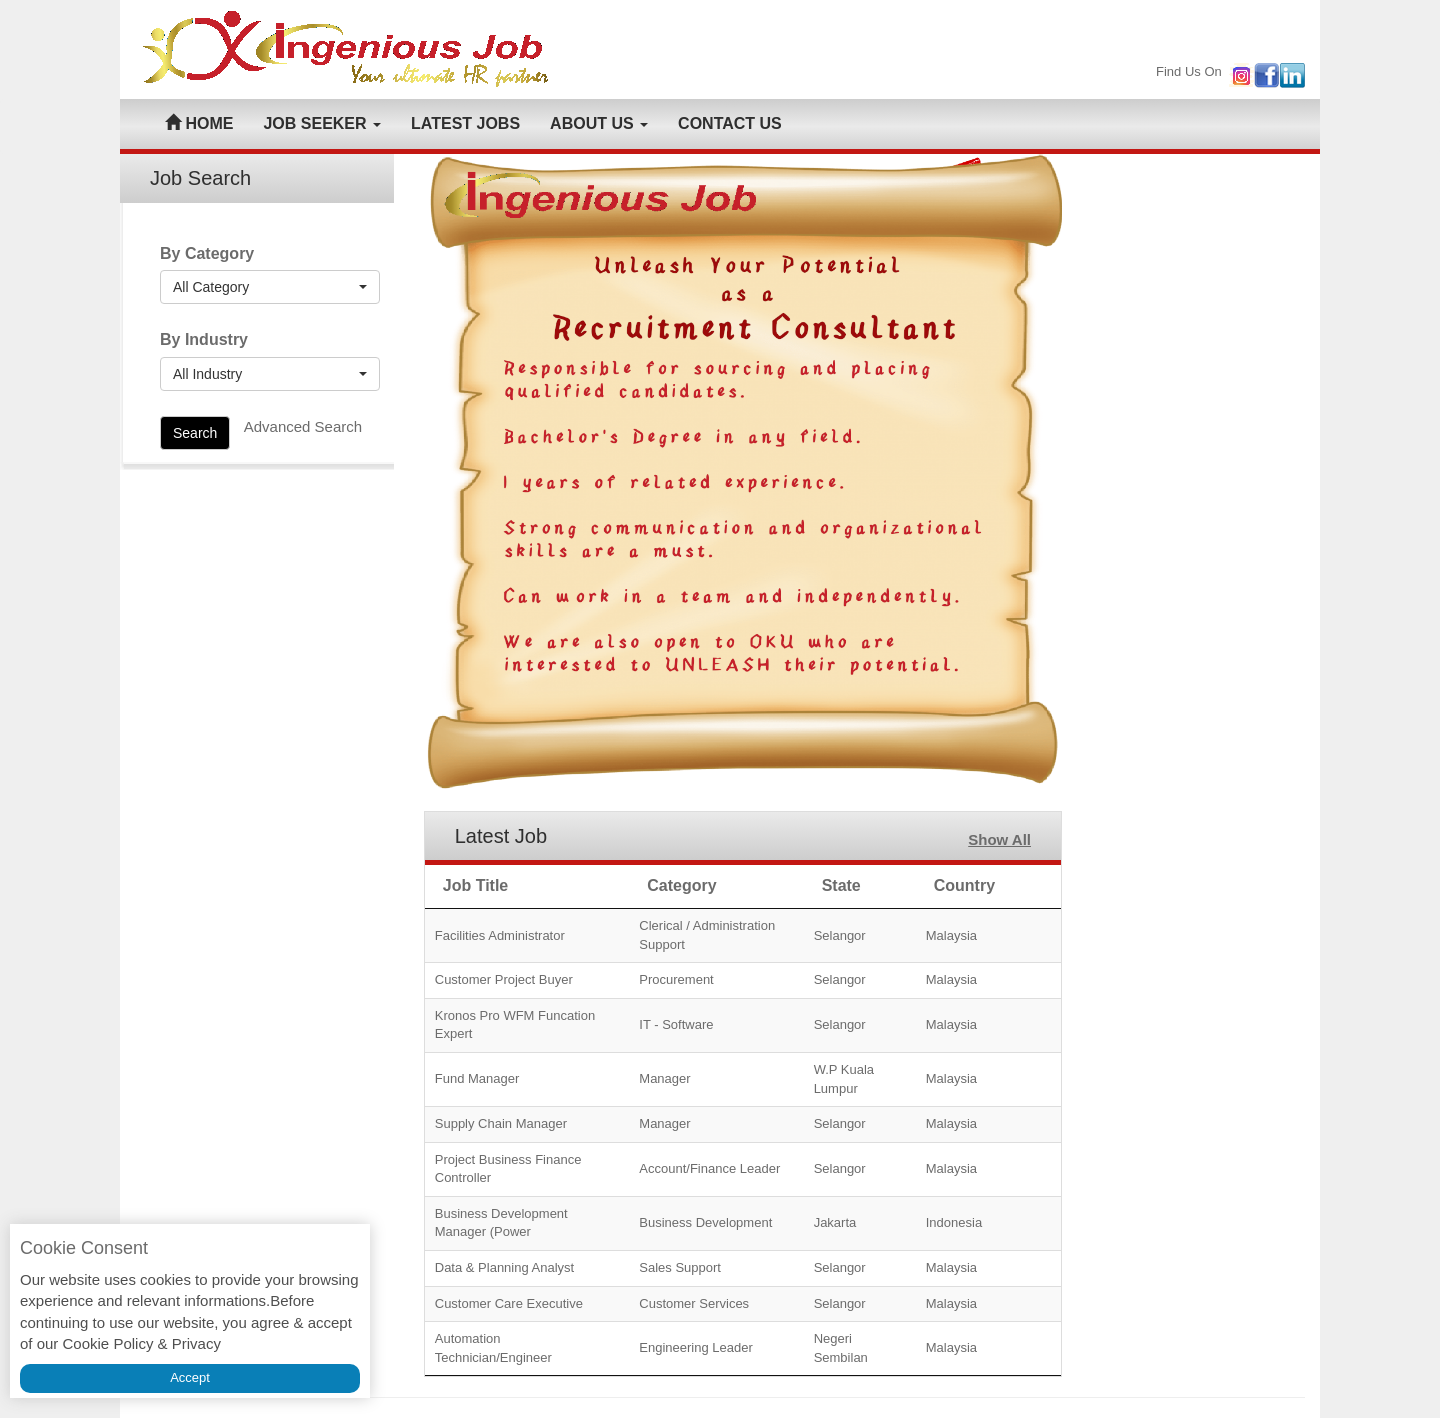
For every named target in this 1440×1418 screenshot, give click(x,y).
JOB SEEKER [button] (322, 123)
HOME (199, 123)
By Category (207, 253)
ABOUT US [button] (599, 123)
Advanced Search (303, 426)
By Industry (204, 339)
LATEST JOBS (465, 123)
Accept (190, 1377)
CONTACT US (730, 123)
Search (195, 433)
